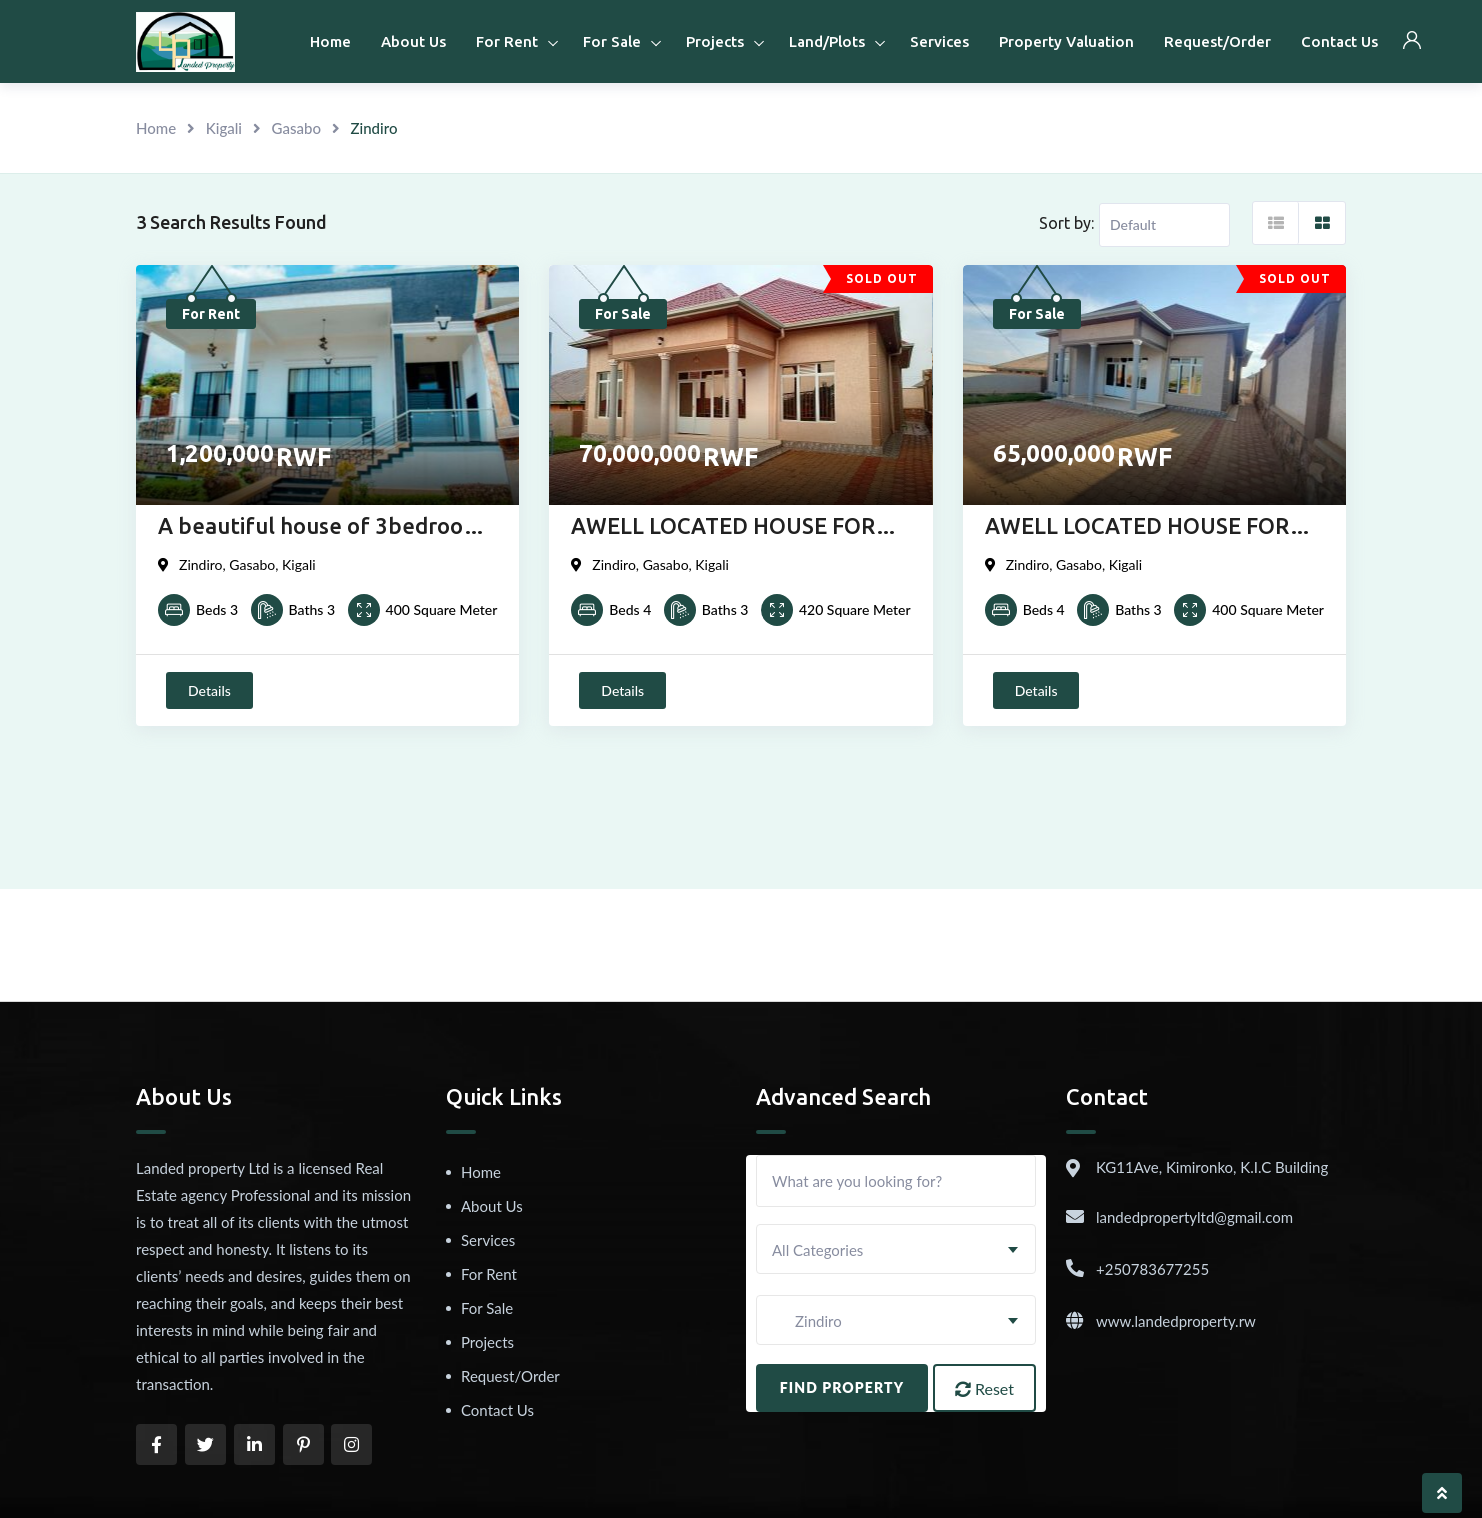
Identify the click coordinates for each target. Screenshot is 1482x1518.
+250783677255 (1152, 1269)
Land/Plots (827, 41)
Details (209, 690)
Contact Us (1339, 41)
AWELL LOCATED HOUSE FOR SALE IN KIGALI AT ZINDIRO (723, 527)
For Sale (612, 41)
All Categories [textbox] (817, 1250)
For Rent (507, 41)
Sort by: (1066, 223)
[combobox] (896, 1249)
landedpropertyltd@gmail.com (1194, 1217)
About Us (413, 41)
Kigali (224, 128)
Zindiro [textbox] (807, 1321)
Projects (715, 41)
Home (330, 41)
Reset (984, 1388)
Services (939, 41)
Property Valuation (1066, 41)
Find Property (842, 1387)
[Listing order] (1164, 225)
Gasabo (296, 128)
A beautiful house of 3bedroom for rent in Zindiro (320, 527)
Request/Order (1217, 41)
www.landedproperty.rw (1176, 1321)
